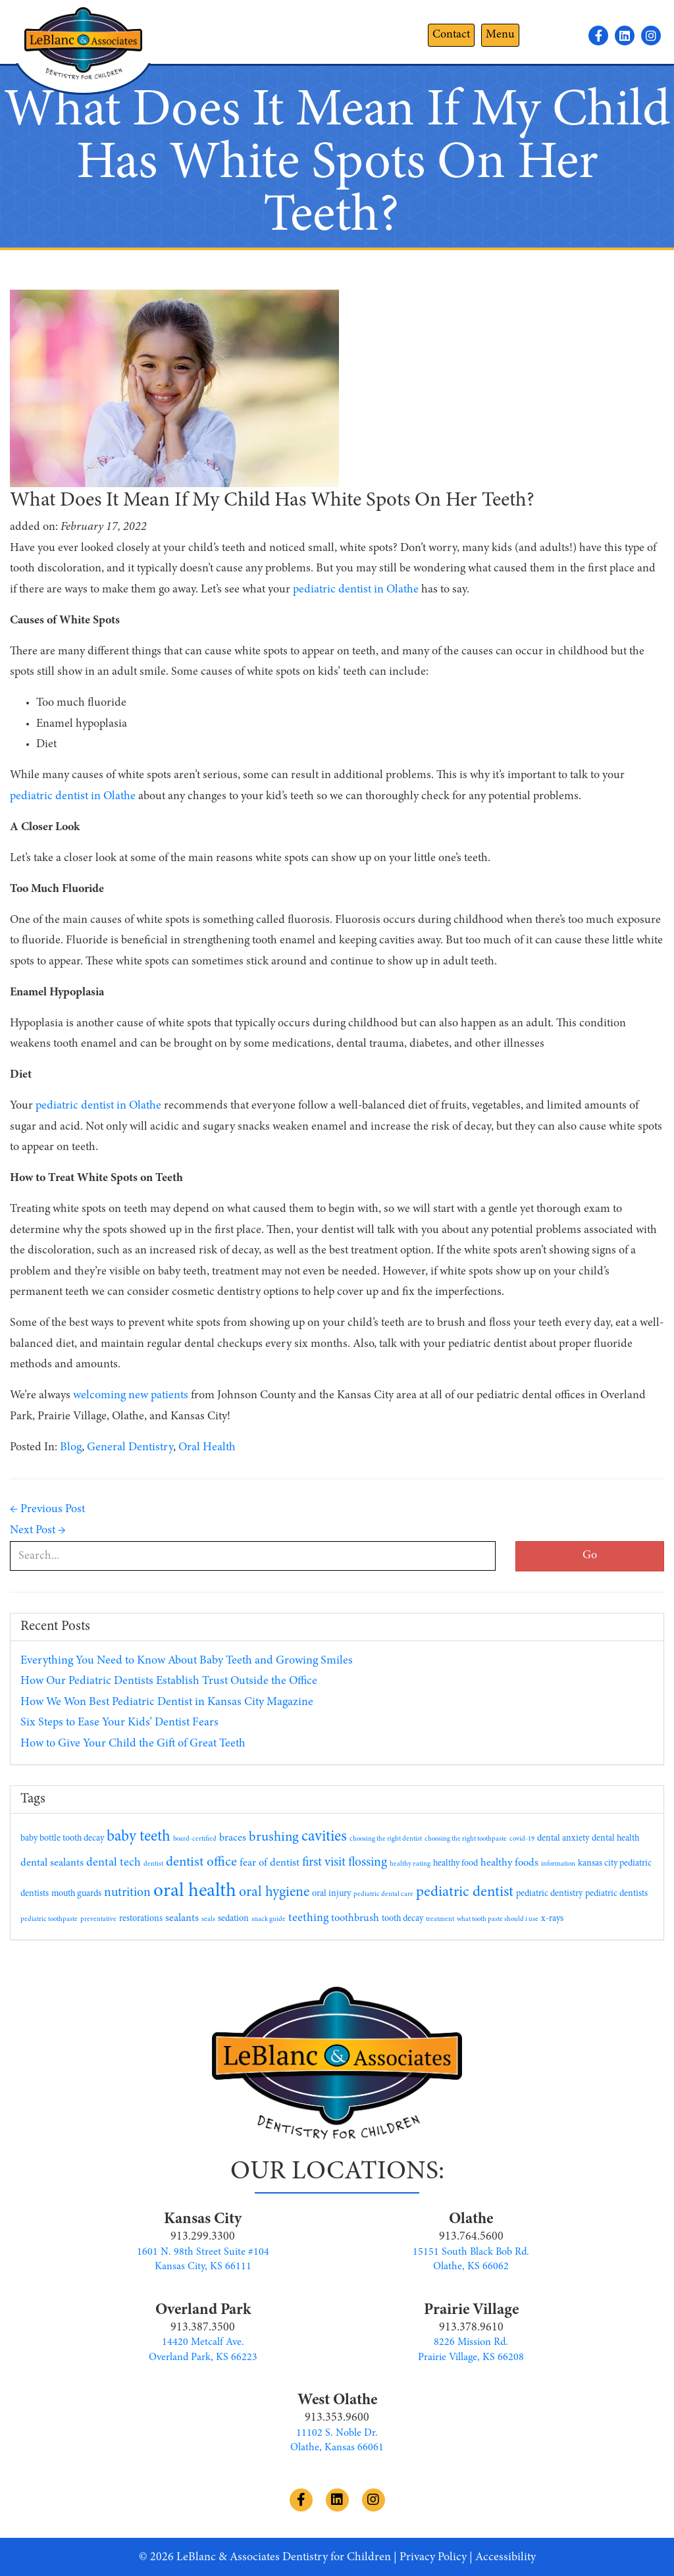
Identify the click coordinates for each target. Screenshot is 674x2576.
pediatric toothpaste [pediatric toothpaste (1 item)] (49, 1919)
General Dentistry (130, 1448)
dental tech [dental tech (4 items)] (113, 1863)
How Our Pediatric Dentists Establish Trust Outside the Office (168, 1681)
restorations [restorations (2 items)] (141, 1919)
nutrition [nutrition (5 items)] (127, 1893)
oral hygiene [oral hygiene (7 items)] (274, 1892)
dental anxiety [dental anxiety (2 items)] (563, 1838)
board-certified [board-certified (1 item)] (195, 1839)
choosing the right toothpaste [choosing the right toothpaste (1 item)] (466, 1839)
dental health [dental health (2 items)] (615, 1838)
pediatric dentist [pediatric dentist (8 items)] (464, 1892)
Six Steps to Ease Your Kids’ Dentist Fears (119, 1723)
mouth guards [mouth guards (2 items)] (76, 1894)
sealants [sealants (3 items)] (182, 1918)
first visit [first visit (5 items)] (324, 1862)
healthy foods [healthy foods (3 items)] (509, 1863)
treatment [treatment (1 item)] (440, 1919)
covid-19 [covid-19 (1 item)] (521, 1839)
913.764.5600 (471, 2237)
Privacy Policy (433, 2557)
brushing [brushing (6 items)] (274, 1838)
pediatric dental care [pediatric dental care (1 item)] (383, 1894)
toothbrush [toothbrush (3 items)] (355, 1918)
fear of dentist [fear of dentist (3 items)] (269, 1863)
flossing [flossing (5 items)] (367, 1862)
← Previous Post (47, 1509)
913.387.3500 (202, 2328)
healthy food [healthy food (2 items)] (455, 1863)
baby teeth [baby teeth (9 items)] (138, 1837)
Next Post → (38, 1531)
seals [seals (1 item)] (208, 1919)
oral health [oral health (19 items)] (194, 1891)
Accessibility (505, 2557)
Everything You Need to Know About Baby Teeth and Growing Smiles (186, 1661)
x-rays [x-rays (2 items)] (552, 1919)
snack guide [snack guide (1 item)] (268, 1919)
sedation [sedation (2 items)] (233, 1919)
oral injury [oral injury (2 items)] (331, 1894)
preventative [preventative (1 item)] (98, 1919)
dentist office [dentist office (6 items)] (201, 1863)
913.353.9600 (337, 2418)
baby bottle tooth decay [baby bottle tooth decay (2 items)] (62, 1838)
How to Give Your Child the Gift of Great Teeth (133, 1744)
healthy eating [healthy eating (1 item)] (410, 1864)
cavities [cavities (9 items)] (324, 1837)
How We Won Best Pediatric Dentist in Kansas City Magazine (166, 1702)
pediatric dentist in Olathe (73, 796)
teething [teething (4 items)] (308, 1918)
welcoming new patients (130, 1396)
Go (590, 1556)
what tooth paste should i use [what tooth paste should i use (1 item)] (497, 1919)
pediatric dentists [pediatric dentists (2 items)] (616, 1894)
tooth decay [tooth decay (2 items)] (402, 1919)
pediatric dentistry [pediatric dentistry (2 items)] (549, 1894)
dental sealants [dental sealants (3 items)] (52, 1863)
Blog (71, 1448)
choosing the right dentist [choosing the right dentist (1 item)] (386, 1839)
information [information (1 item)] (558, 1864)
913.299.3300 (202, 2237)
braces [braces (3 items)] (232, 1838)
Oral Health (207, 1448)
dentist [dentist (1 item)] (153, 1864)
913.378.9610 (471, 2328)
